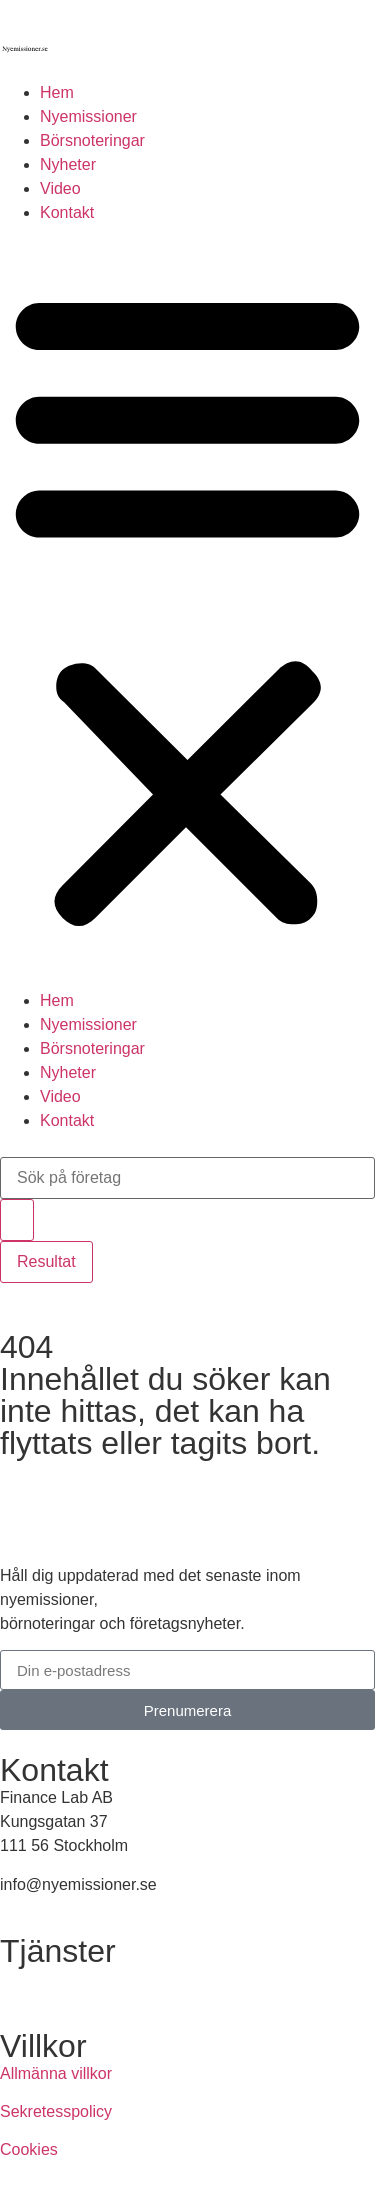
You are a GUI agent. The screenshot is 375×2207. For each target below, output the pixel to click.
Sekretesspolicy (56, 2111)
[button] (187, 607)
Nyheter (68, 164)
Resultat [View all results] (46, 1261)
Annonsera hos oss (68, 1978)
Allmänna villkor (56, 2073)
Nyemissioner (88, 116)
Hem (57, 92)
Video (60, 188)
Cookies (29, 2149)
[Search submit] (17, 1220)
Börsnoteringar (92, 140)
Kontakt (67, 212)
